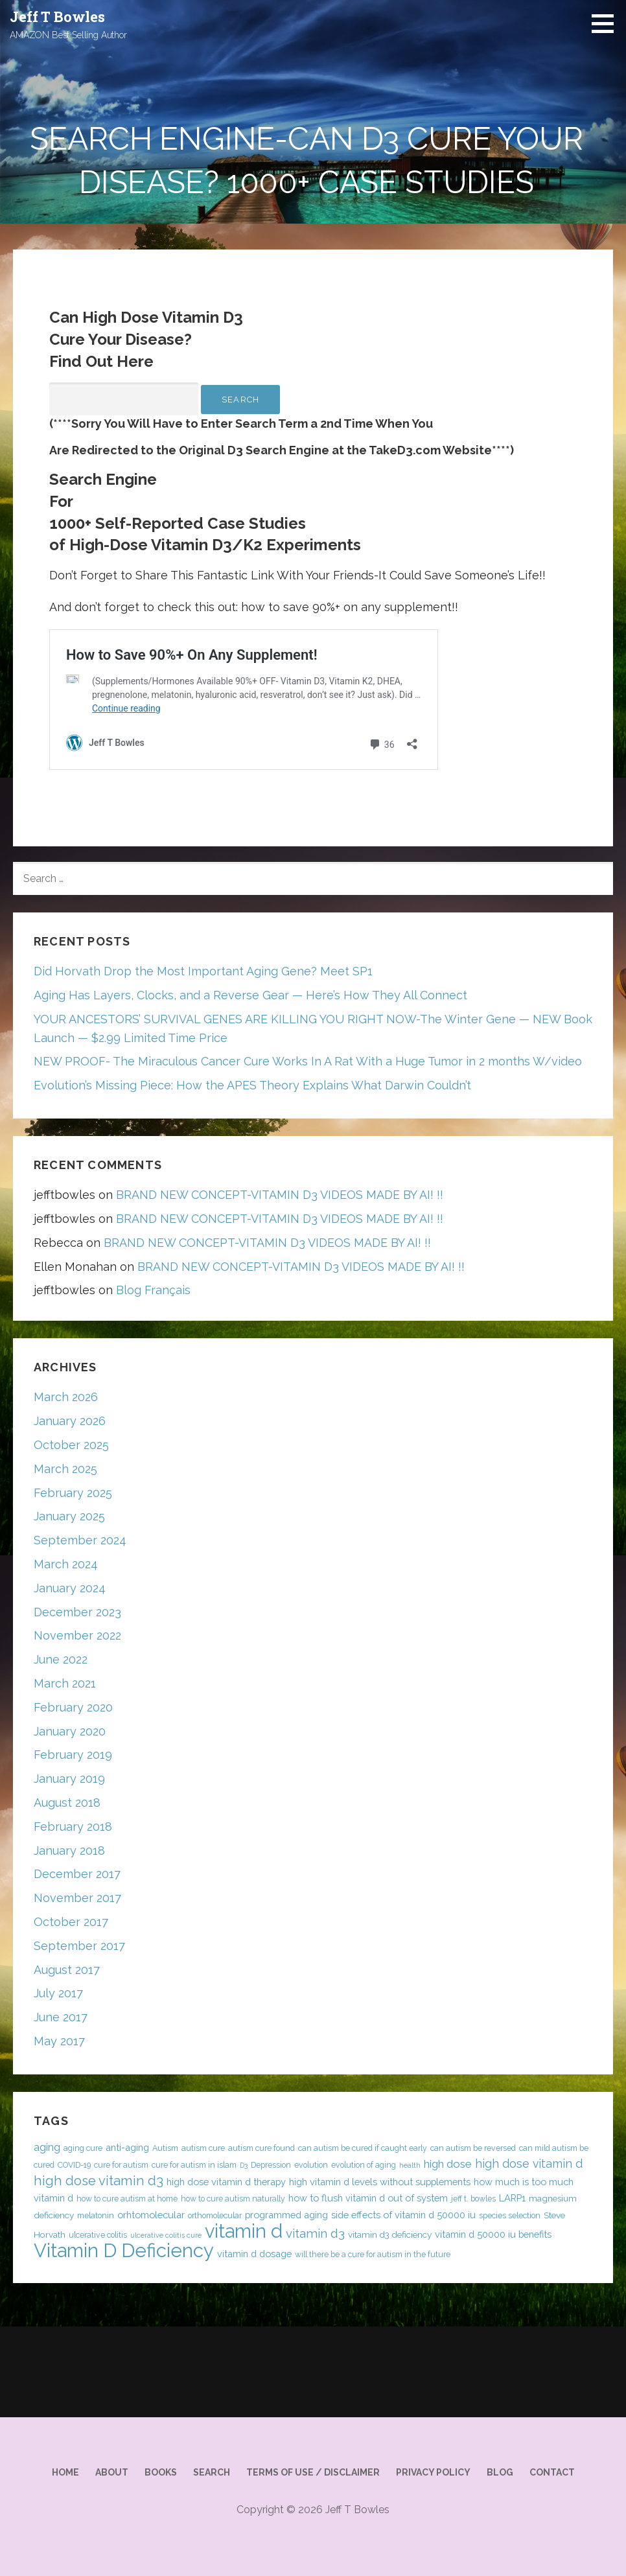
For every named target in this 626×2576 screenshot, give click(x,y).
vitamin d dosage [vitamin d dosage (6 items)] (254, 2253)
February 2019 (73, 1754)
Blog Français (153, 1290)
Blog (500, 2472)
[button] (607, 23)
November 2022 (77, 1635)
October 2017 (71, 1922)
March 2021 (65, 1683)
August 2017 (67, 1970)
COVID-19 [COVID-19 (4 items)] (74, 2165)
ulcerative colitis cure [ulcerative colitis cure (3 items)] (166, 2235)
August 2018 (67, 1802)
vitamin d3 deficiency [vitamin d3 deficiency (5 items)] (390, 2234)
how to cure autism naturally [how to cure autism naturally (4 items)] (233, 2198)
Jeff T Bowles (57, 16)
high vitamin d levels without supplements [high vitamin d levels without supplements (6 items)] (379, 2181)
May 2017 (59, 2041)
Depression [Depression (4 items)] (271, 2165)
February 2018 (73, 1826)
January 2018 (69, 1850)
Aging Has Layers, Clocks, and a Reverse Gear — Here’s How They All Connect (250, 995)
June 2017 (60, 2017)
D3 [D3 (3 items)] (244, 2165)
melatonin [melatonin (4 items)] (95, 2215)
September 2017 (79, 1946)
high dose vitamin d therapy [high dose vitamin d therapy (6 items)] (226, 2181)
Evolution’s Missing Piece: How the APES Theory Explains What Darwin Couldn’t (252, 1085)
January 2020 (70, 1731)
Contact (552, 2472)
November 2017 (77, 1898)
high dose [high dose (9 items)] (448, 2163)
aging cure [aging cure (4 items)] (83, 2148)
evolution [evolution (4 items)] (311, 2165)
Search (211, 2472)
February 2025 (73, 1493)
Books (161, 2472)
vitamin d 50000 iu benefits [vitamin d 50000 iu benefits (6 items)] (493, 2234)
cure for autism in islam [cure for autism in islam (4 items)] (194, 2165)
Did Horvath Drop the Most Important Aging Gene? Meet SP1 (203, 971)
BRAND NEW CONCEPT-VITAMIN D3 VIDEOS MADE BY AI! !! (279, 1194)
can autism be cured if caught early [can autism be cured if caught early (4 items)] (362, 2148)
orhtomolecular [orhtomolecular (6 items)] (151, 2214)
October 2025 (71, 1445)
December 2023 (77, 1612)
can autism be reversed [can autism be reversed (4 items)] (473, 2148)
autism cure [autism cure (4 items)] (203, 2148)
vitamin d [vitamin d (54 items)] (244, 2231)
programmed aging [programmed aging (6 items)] (286, 2214)
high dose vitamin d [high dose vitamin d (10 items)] (529, 2163)
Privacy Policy (433, 2472)
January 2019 (69, 1778)
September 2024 (80, 1540)
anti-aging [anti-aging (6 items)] (127, 2147)
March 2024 (66, 1564)
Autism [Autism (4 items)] (165, 2148)
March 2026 (66, 1397)
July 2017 (58, 1993)
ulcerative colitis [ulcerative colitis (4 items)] (98, 2235)
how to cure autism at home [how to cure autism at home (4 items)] (127, 2198)
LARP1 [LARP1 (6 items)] (512, 2197)
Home (65, 2472)
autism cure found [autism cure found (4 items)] (261, 2148)
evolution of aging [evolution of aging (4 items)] (363, 2165)
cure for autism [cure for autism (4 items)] (121, 2165)
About (111, 2472)
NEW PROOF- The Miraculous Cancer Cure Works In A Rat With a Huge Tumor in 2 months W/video (308, 1061)
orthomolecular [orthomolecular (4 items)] (215, 2215)
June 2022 (60, 1659)
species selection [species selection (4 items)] (509, 2215)
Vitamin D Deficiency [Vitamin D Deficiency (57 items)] (124, 2250)
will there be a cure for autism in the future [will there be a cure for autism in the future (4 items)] (372, 2254)
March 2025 (65, 1469)
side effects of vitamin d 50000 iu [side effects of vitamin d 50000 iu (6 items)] (403, 2214)
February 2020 (73, 1707)
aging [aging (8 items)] (47, 2147)
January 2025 (69, 1516)
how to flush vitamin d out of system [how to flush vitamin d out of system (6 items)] (368, 2197)
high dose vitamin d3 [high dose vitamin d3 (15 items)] (98, 2180)
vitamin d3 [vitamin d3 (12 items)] (315, 2233)
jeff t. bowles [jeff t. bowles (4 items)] (473, 2198)
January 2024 (70, 1588)
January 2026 (70, 1421)
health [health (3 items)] (410, 2165)
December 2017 (77, 1874)
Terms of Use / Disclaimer (313, 2472)
